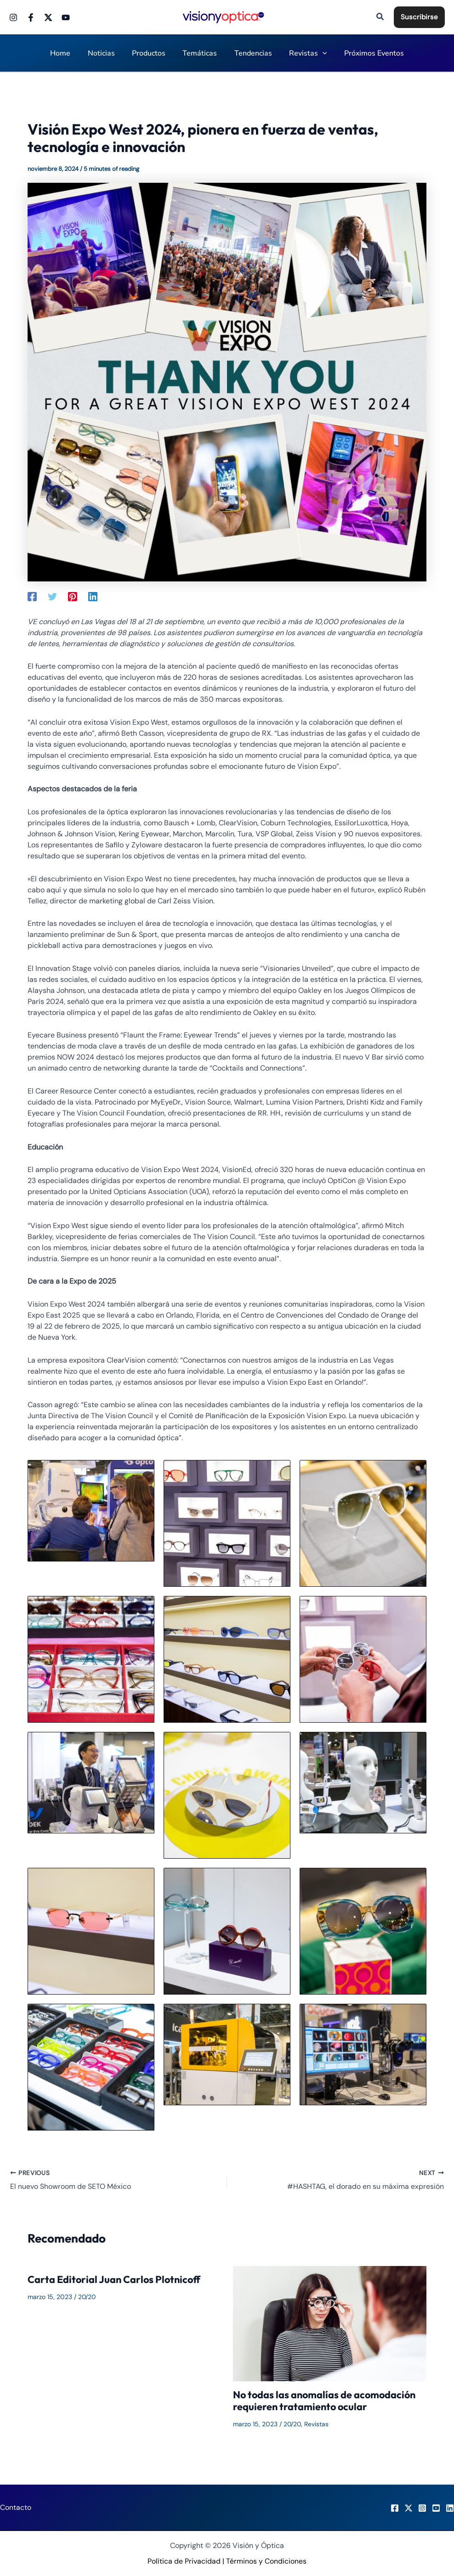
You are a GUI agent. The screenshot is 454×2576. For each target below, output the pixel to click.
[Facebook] (31, 17)
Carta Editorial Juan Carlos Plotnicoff (116, 2279)
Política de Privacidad (184, 2561)
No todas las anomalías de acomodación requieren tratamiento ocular (326, 2401)
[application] (317, 53)
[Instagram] (13, 17)
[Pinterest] (72, 596)
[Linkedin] (92, 596)
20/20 (87, 2297)
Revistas (317, 2424)
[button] (380, 17)
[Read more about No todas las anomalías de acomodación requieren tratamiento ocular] (330, 2323)
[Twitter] (48, 17)
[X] (408, 2508)
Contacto (15, 2507)
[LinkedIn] (450, 2508)
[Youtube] (66, 17)
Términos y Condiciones (266, 2561)
